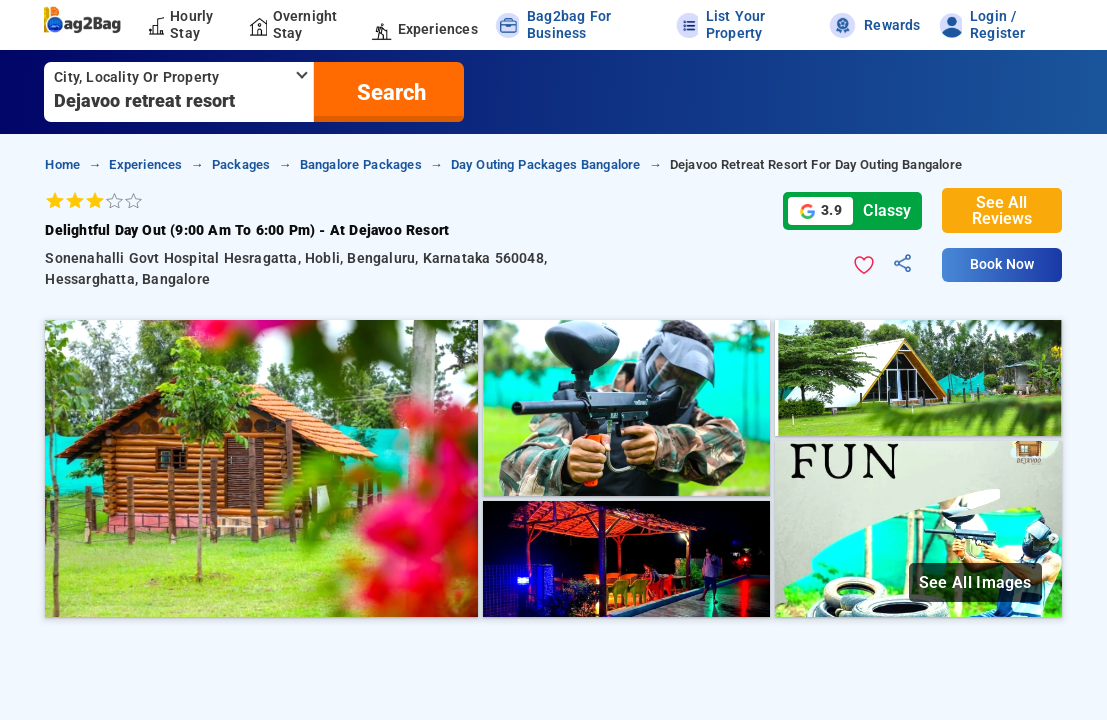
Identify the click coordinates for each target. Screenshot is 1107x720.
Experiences (145, 164)
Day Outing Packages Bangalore (546, 164)
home (62, 164)
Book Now (1002, 264)
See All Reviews (1002, 210)
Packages (241, 164)
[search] (389, 92)
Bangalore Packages (361, 164)
